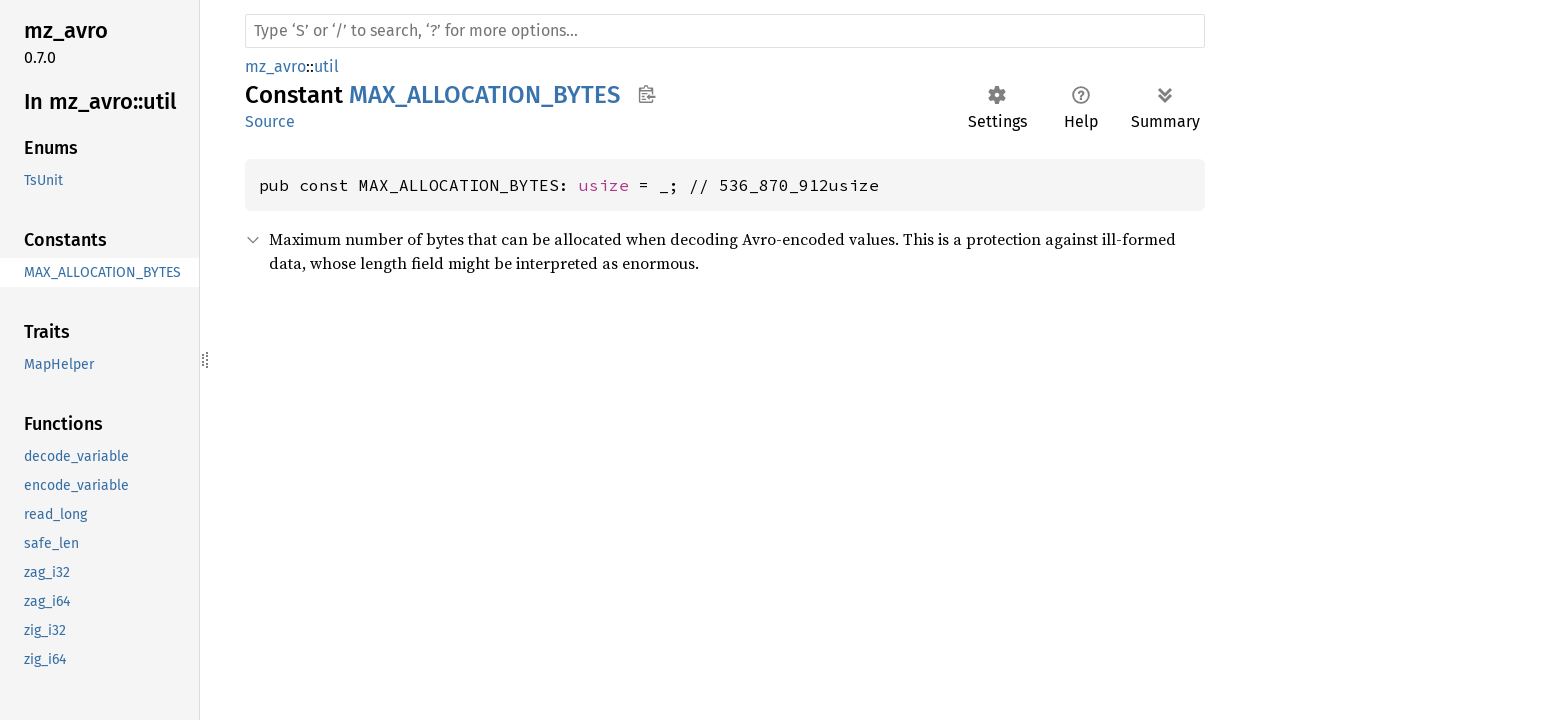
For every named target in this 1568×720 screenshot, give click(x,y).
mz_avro (275, 66)
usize (604, 185)
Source (270, 121)
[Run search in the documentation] (725, 31)
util (326, 66)
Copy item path (646, 94)
